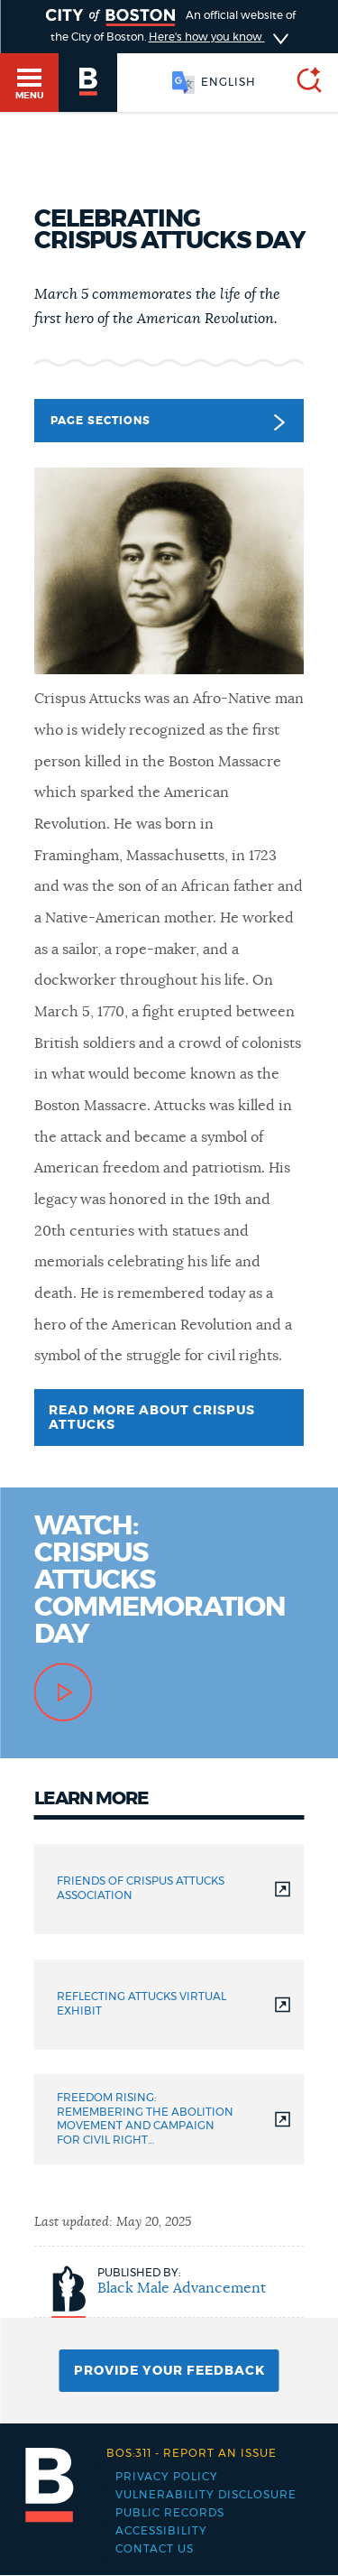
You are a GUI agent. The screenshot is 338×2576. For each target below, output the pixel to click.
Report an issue (191, 2453)
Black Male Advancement (181, 2288)
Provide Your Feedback (169, 2371)
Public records (169, 2512)
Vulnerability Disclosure (206, 2494)
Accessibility (161, 2530)
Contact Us (154, 2549)
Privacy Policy (166, 2476)
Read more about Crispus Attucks (152, 1418)
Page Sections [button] (167, 422)
